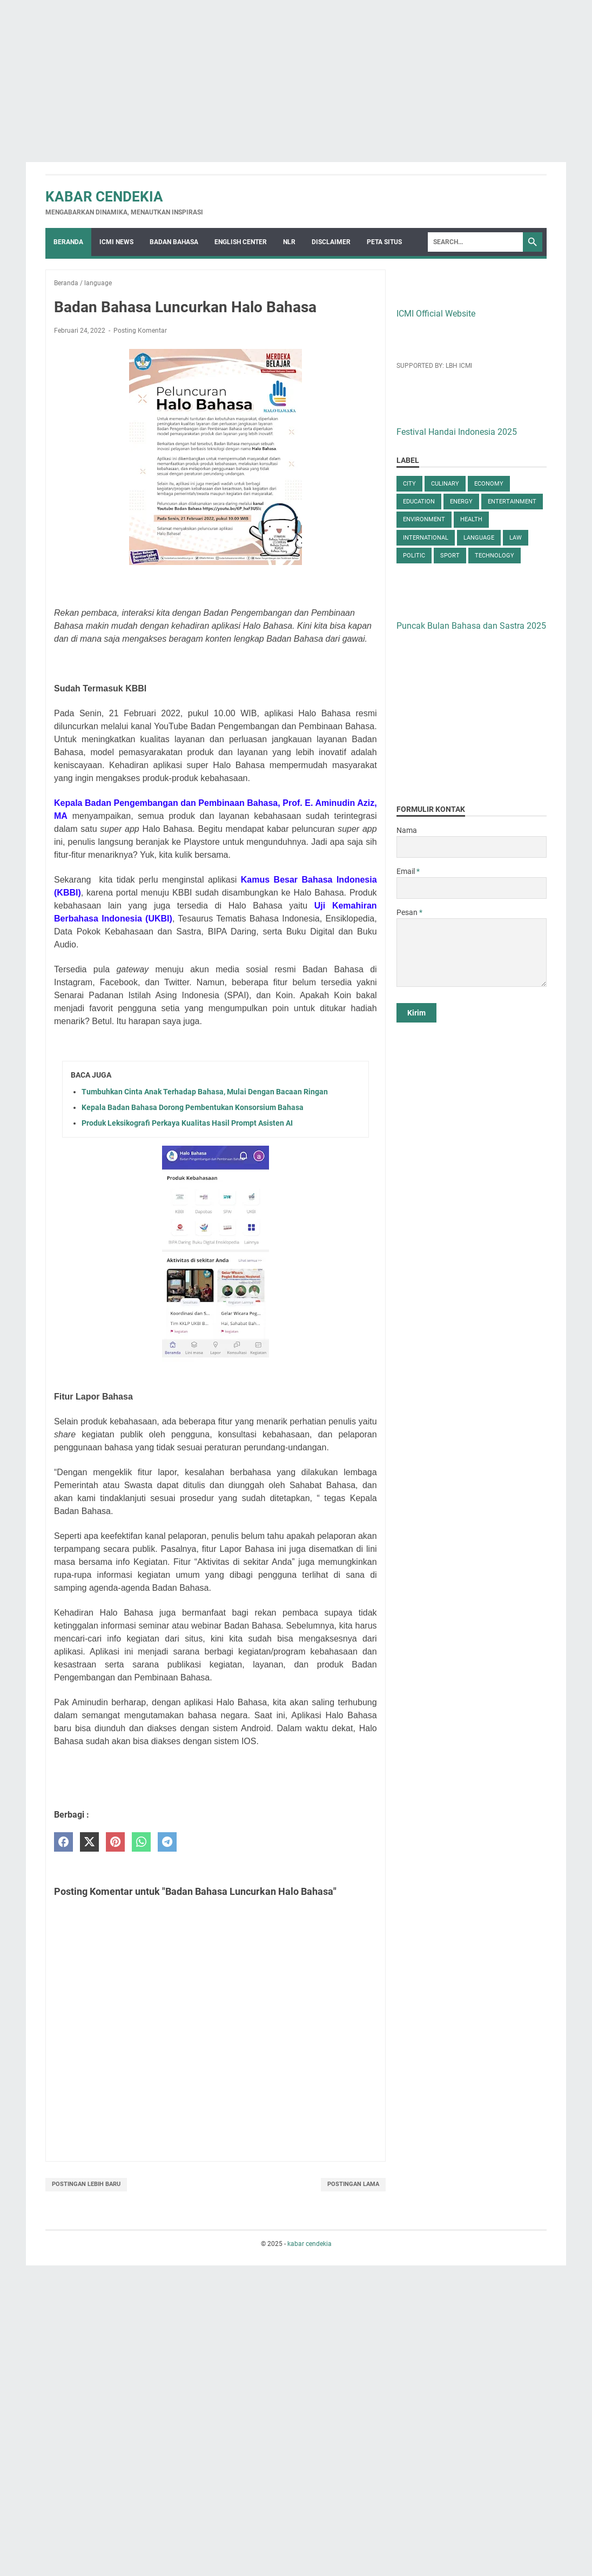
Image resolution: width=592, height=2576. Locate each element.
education (419, 501)
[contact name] (471, 847)
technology (494, 555)
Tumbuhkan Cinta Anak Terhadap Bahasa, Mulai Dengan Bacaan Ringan (205, 1091)
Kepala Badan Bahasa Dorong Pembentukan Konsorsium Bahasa (193, 1107)
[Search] (475, 242)
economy (488, 483)
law (515, 537)
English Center (240, 242)
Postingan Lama (353, 2184)
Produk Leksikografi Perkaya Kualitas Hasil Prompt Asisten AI (187, 1123)
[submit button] (416, 1013)
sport (450, 555)
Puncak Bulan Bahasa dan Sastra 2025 (471, 626)
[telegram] (167, 1842)
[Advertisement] (296, 75)
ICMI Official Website (435, 313)
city (409, 483)
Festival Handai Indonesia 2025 (456, 432)
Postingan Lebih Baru (86, 2184)
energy (461, 501)
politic (414, 555)
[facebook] (63, 1842)
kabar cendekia (104, 197)
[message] (471, 952)
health (471, 519)
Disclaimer (331, 242)
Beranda (68, 242)
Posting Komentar (140, 330)
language (478, 537)
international (425, 537)
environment (424, 519)
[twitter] (89, 1842)
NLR (289, 242)
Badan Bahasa (174, 242)
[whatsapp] (141, 1842)
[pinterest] (115, 1842)
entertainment (512, 501)
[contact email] (471, 888)
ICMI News (116, 242)
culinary (445, 483)
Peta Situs (384, 242)
